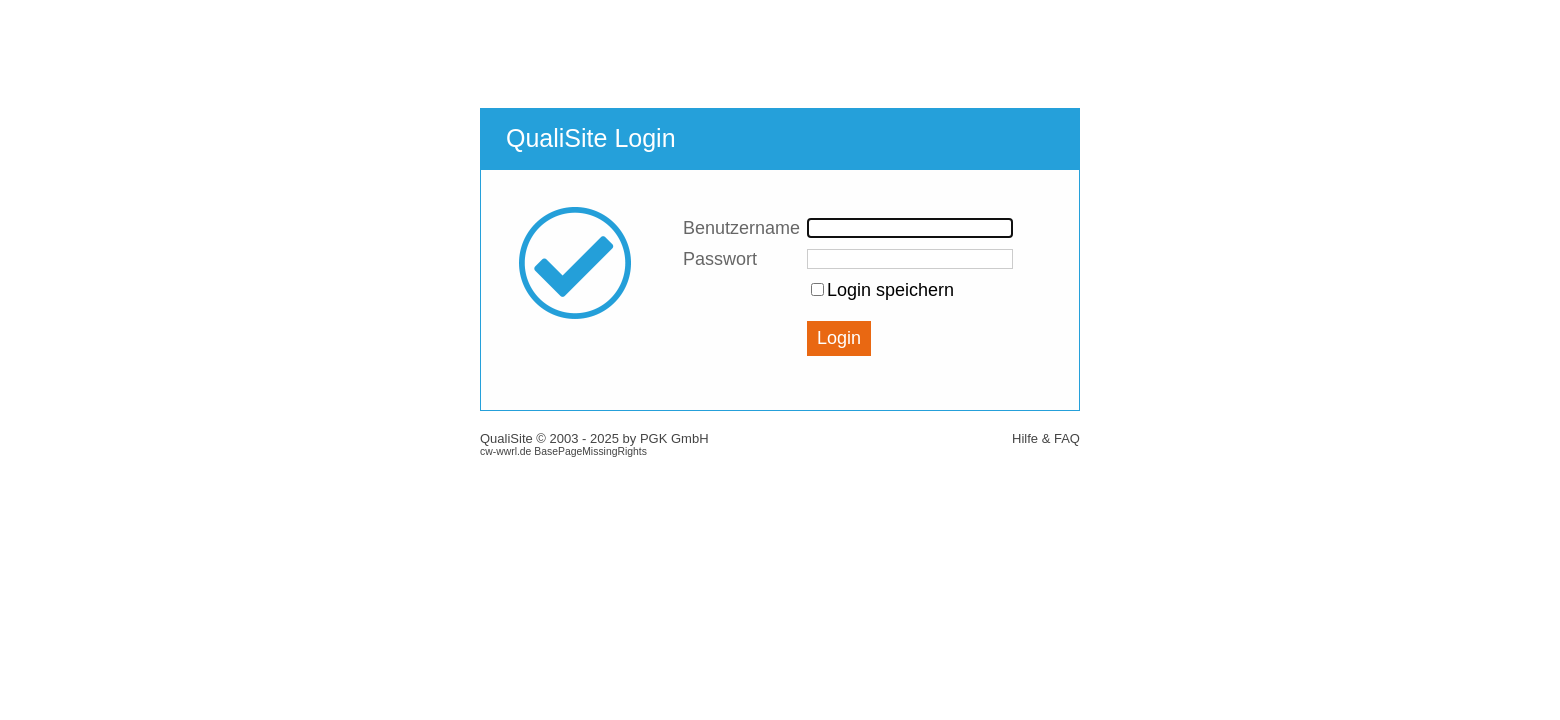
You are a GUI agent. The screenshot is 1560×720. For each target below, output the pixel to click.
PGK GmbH (674, 438)
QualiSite (506, 438)
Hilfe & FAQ (1046, 438)
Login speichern (890, 290)
